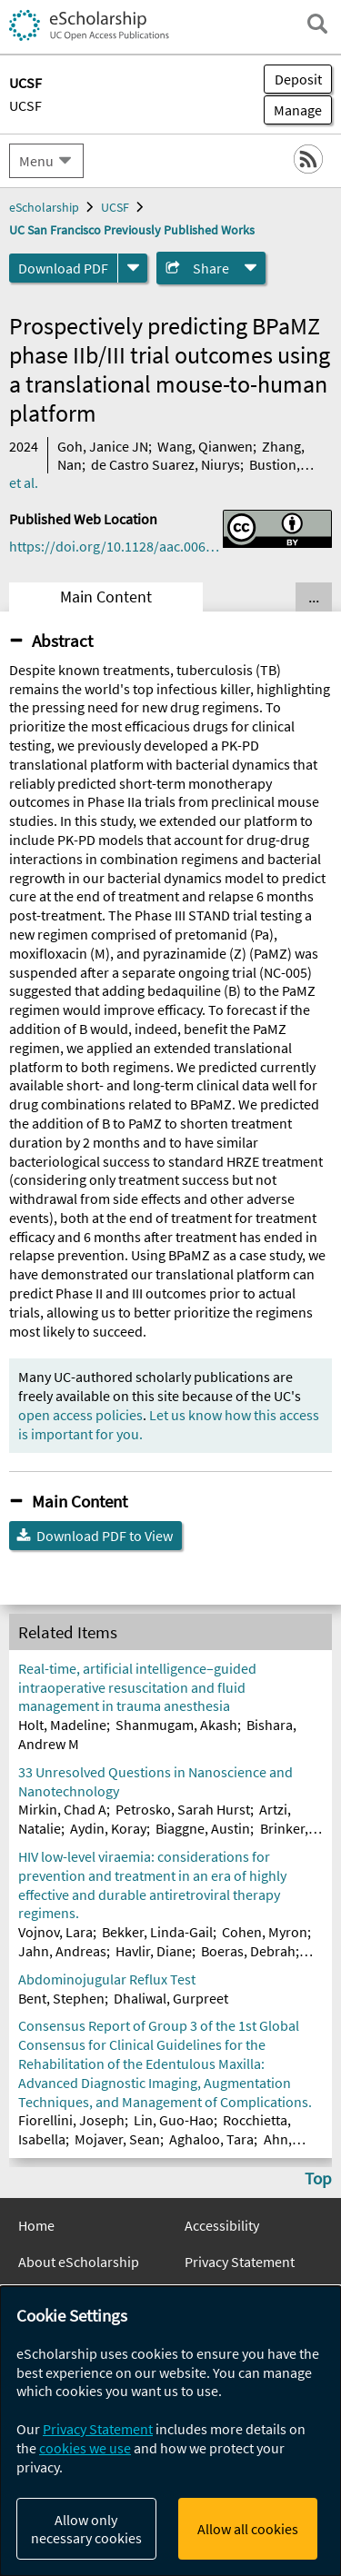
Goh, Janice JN (102, 446)
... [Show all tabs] (313, 597)
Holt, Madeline (62, 1725)
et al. (23, 482)
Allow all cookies (247, 2529)
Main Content (106, 597)
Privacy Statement (240, 2262)
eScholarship (44, 207)
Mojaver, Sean (117, 2139)
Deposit (298, 79)
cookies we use (85, 2448)
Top (318, 2178)
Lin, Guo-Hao (174, 2120)
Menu (36, 161)
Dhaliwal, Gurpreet (171, 1998)
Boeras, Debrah (248, 1951)
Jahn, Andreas (62, 1951)
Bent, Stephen (61, 1998)
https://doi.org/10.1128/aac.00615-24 (116, 546)
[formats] (132, 268)
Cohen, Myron (264, 1932)
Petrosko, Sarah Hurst (182, 1809)
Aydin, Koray (108, 1828)
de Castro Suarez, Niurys (165, 464)
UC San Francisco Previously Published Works (132, 230)
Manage (293, 110)
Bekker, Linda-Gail (157, 1932)
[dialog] (170, 2431)
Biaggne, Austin (202, 1828)
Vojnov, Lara (55, 1932)
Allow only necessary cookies (86, 2529)
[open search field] (317, 23)
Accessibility (222, 2225)
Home (36, 2225)
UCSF (25, 105)
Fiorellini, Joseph (71, 2120)
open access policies (80, 1415)
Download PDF (63, 268)
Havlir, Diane (153, 1951)
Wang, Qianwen (205, 446)
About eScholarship (78, 2262)
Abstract (62, 640)
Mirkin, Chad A (62, 1809)
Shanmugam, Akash (176, 1725)
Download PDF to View (104, 1536)
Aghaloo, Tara (211, 2139)
